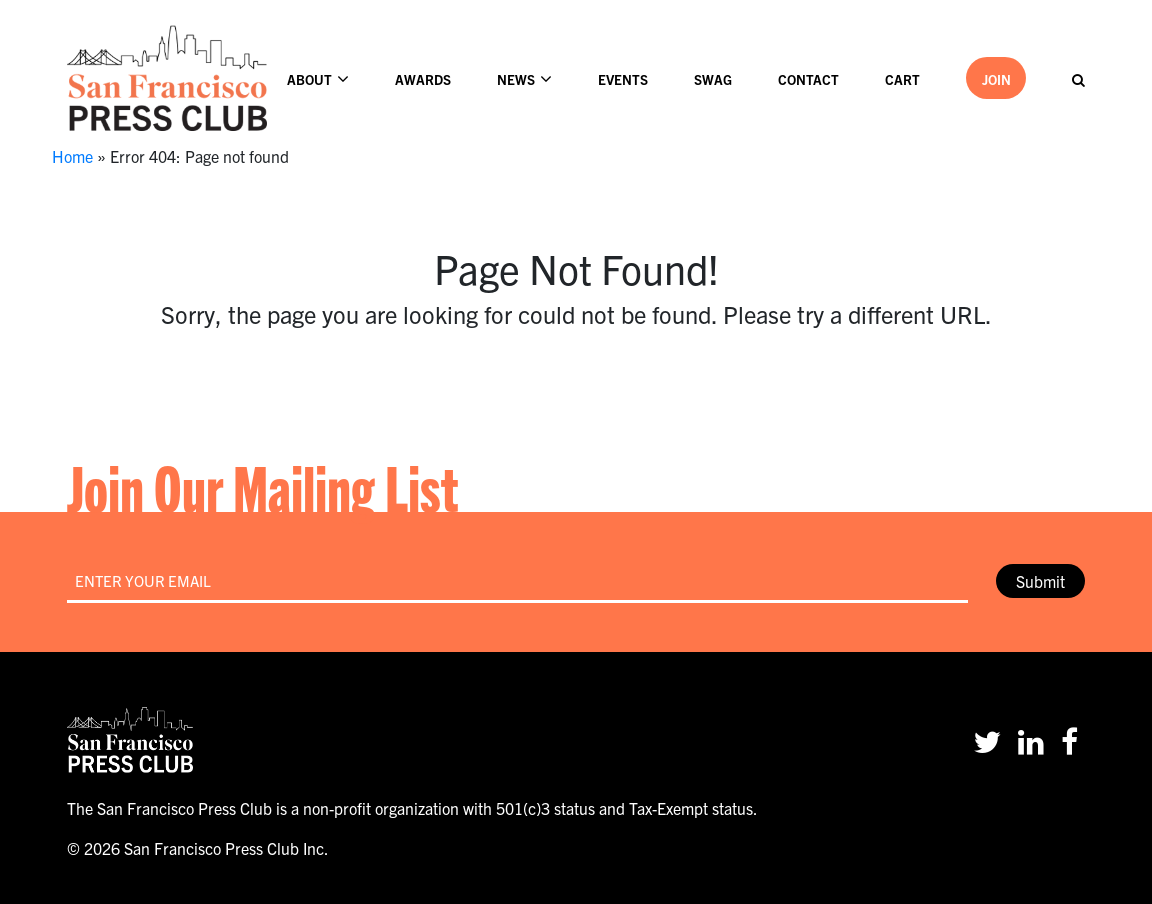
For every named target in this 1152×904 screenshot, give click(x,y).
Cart (902, 79)
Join (996, 79)
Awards (423, 79)
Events (623, 79)
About (309, 79)
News (516, 79)
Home (72, 156)
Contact (808, 79)
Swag (713, 79)
